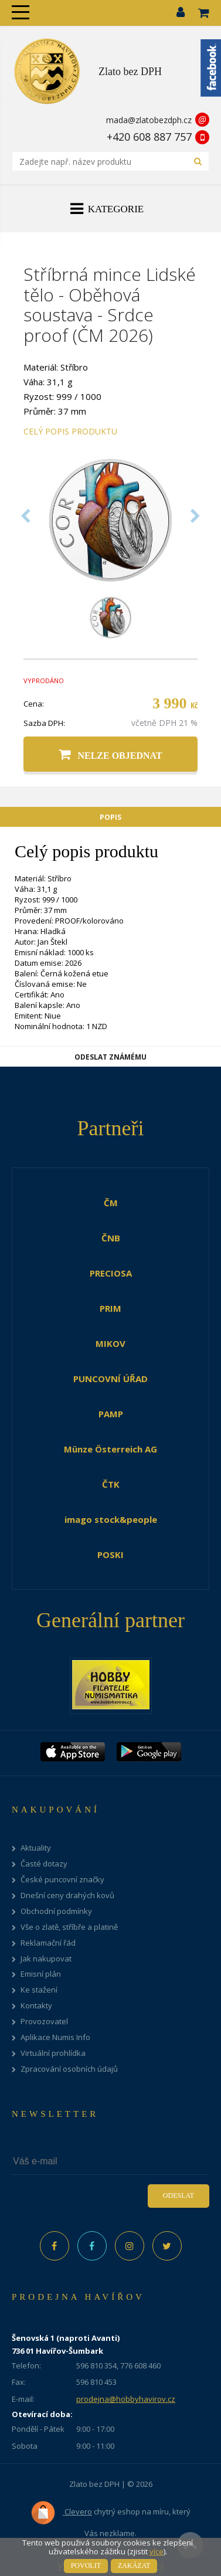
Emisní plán (41, 1974)
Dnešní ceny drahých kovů (67, 1895)
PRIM (110, 1308)
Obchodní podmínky (56, 1911)
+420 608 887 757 (149, 137)
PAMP (110, 1414)
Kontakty (36, 2005)
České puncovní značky (62, 1879)
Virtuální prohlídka (53, 2053)
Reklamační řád (48, 1943)
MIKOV (110, 1343)
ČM (111, 1203)
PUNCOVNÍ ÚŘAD (110, 1378)
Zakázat (134, 2565)
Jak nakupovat (46, 1958)
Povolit (86, 2565)
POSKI (110, 1554)
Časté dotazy (44, 1863)
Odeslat (178, 2195)
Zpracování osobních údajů (69, 2069)
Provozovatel (44, 2021)
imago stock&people (110, 1519)
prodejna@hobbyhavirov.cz (125, 2399)
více (156, 2551)
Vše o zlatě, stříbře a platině (69, 1927)
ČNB (110, 1238)
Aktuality (36, 1848)
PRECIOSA (111, 1273)
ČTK (111, 1484)
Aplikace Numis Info (55, 2037)
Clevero (61, 2513)
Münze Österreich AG (110, 1449)
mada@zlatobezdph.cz (149, 119)
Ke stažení (39, 1990)
